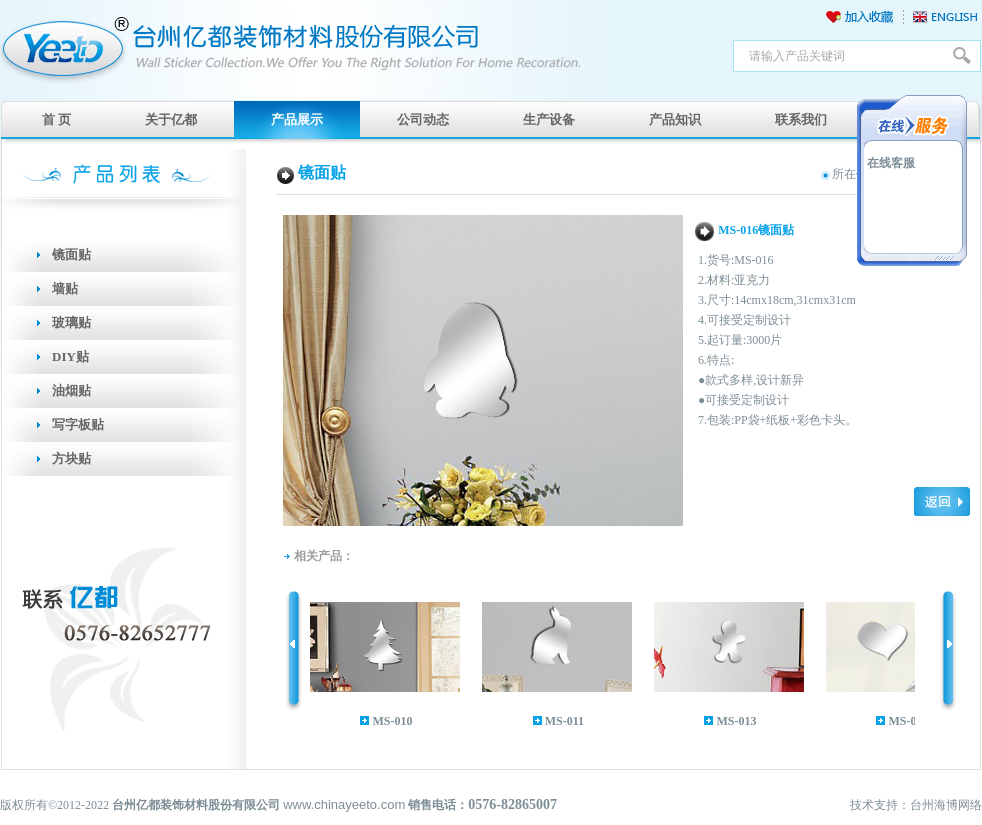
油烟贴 (71, 390)
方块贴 (71, 458)
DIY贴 (70, 356)
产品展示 (297, 119)
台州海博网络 (946, 805)
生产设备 (549, 119)
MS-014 (912, 721)
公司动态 (423, 119)
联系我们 (801, 119)
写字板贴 (78, 424)
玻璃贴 (71, 322)
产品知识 (675, 119)
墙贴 (65, 288)
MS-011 (568, 721)
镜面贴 (71, 254)
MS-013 (740, 721)
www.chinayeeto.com (344, 804)
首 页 (56, 119)
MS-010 (396, 721)
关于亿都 (171, 119)
